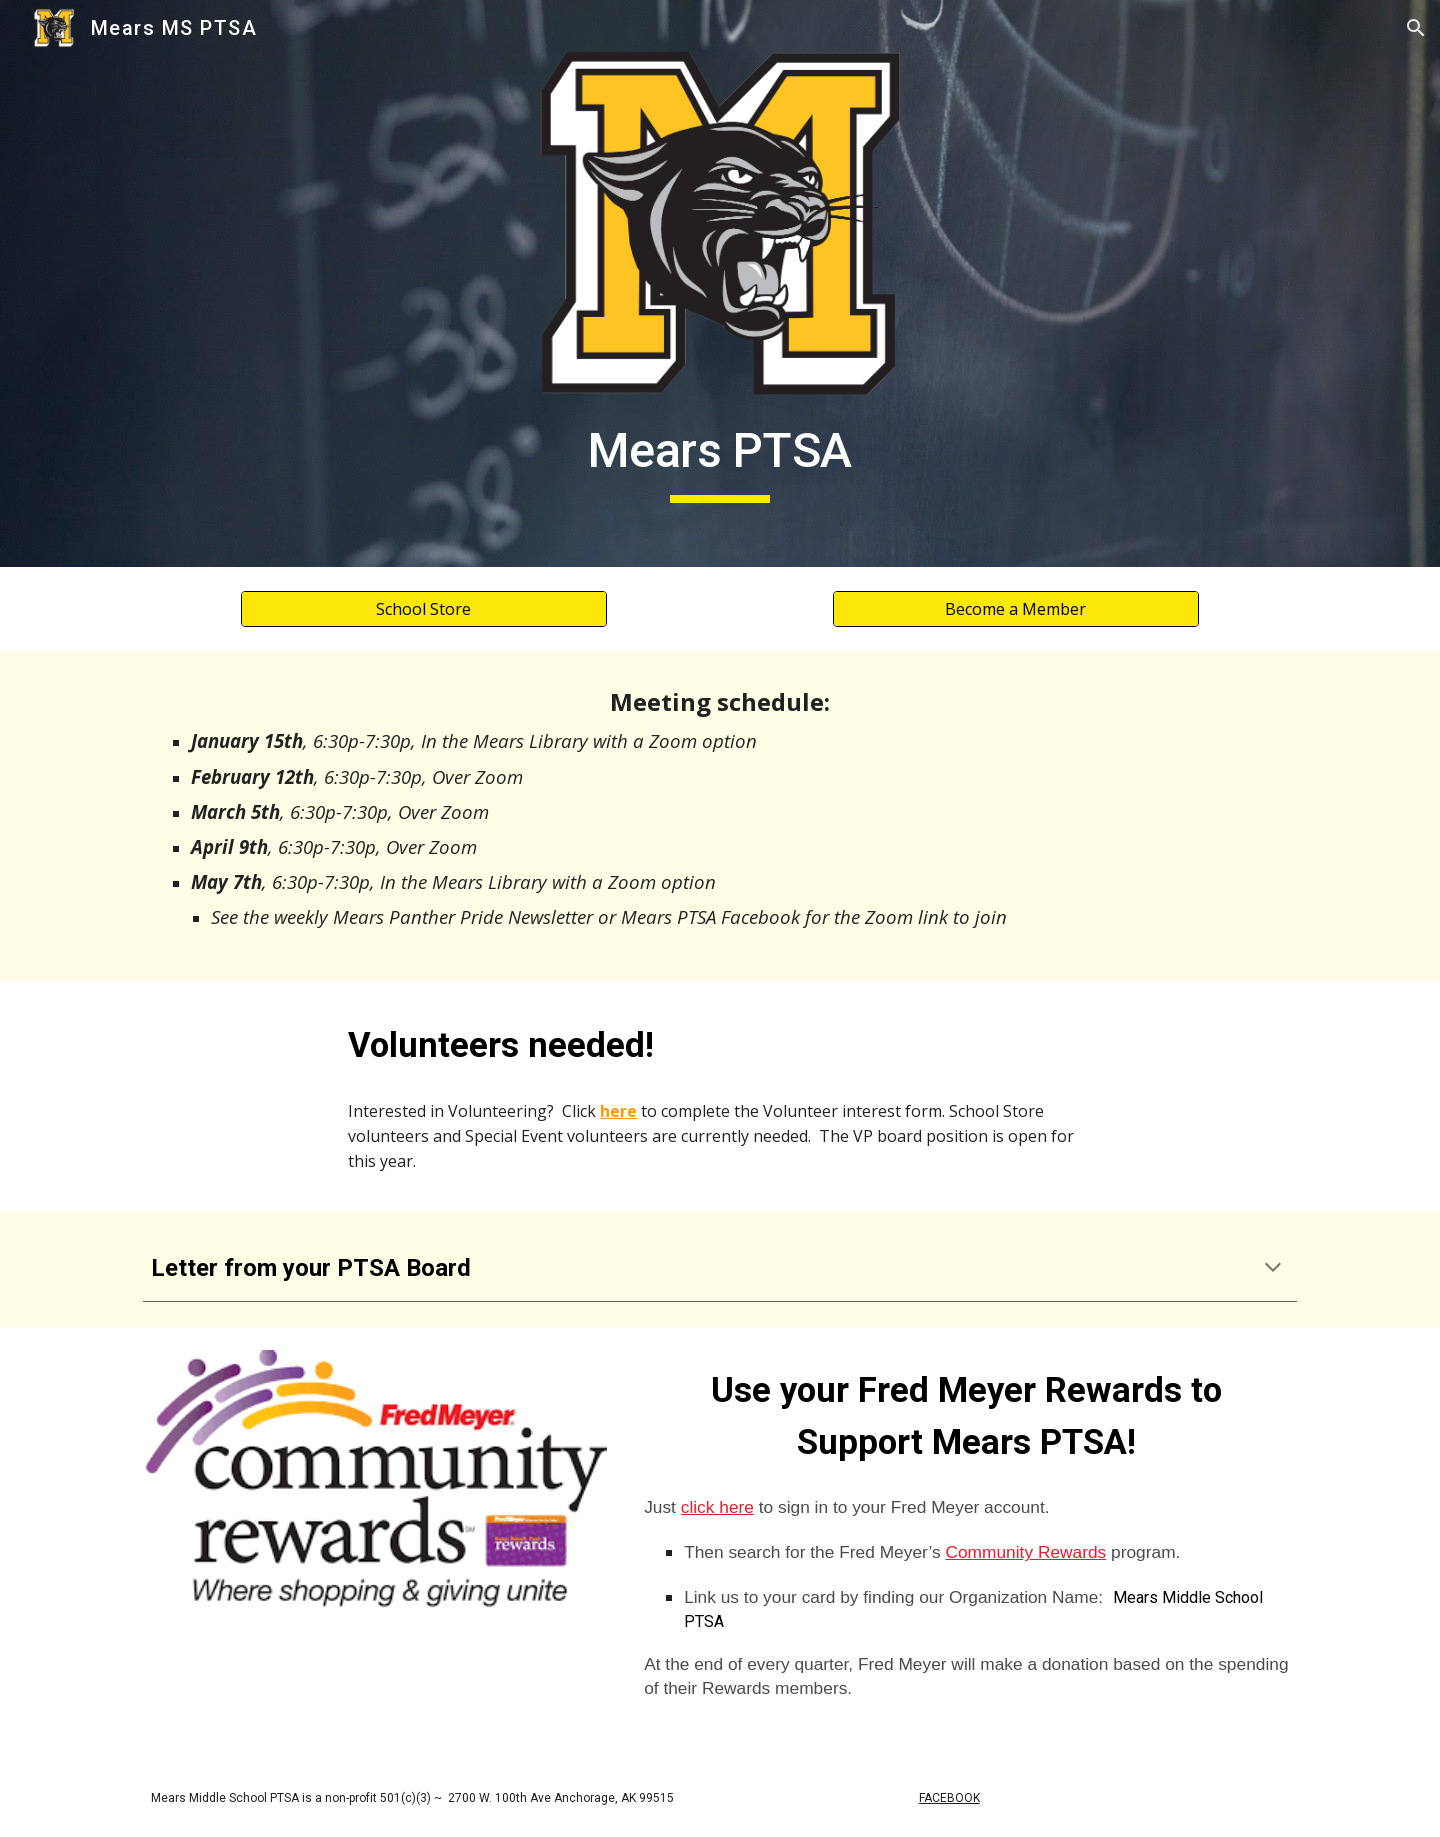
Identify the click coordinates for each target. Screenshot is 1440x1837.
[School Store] (423, 609)
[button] (1416, 28)
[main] (719, 456)
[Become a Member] (1015, 609)
